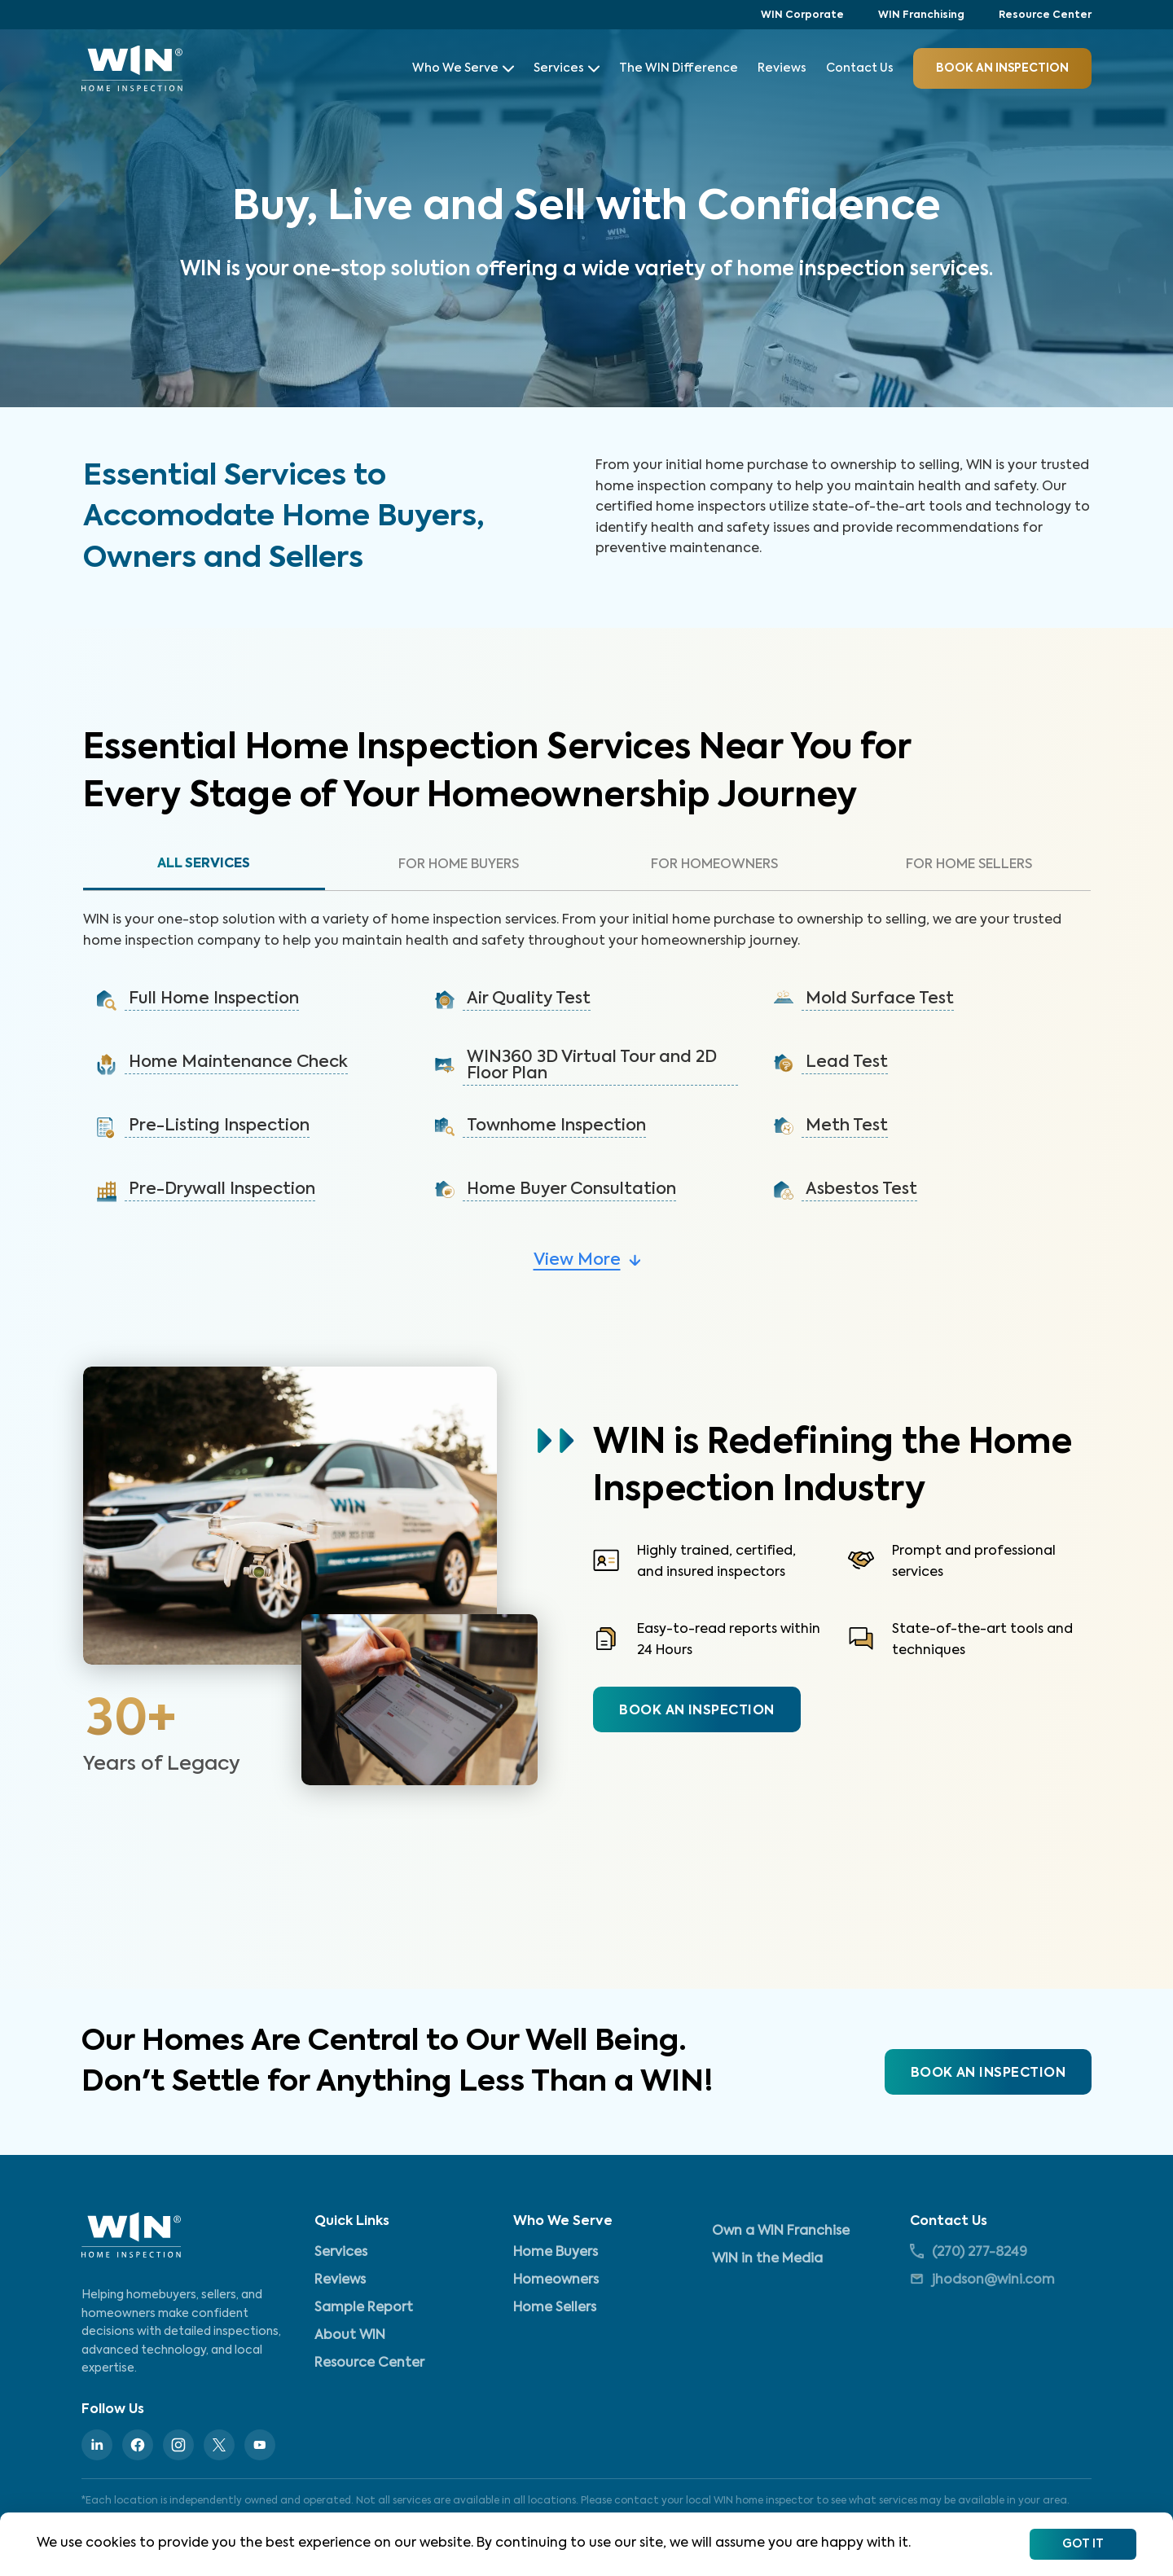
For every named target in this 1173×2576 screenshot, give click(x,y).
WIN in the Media (767, 2259)
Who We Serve (463, 68)
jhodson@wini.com (982, 2279)
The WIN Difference (678, 68)
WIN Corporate (802, 15)
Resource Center (1045, 15)
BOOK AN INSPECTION (696, 1711)
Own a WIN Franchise (781, 2231)
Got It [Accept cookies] (1083, 2544)
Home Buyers (555, 2252)
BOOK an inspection (1002, 68)
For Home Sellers (969, 864)
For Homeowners (714, 864)
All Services (203, 864)
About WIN (349, 2335)
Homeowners (556, 2280)
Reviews (782, 68)
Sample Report (363, 2308)
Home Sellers (554, 2308)
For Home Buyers (458, 864)
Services (567, 68)
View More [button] (577, 1261)
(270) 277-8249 (968, 2251)
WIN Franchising (921, 15)
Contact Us (860, 68)
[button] (248, 1001)
